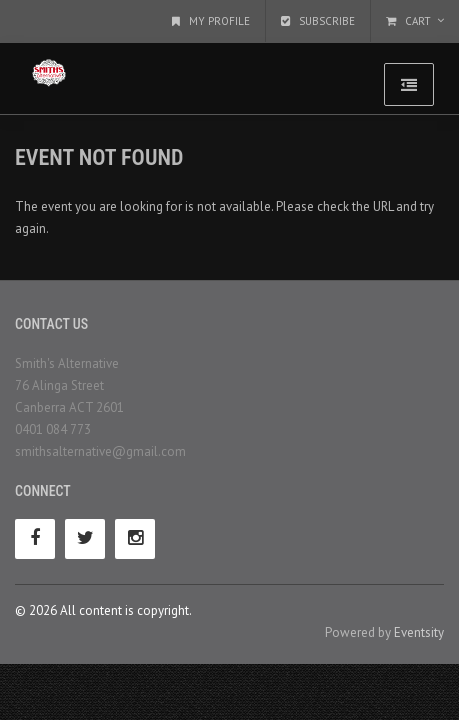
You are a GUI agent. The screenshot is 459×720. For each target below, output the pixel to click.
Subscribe (318, 21)
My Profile (211, 21)
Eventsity (419, 632)
